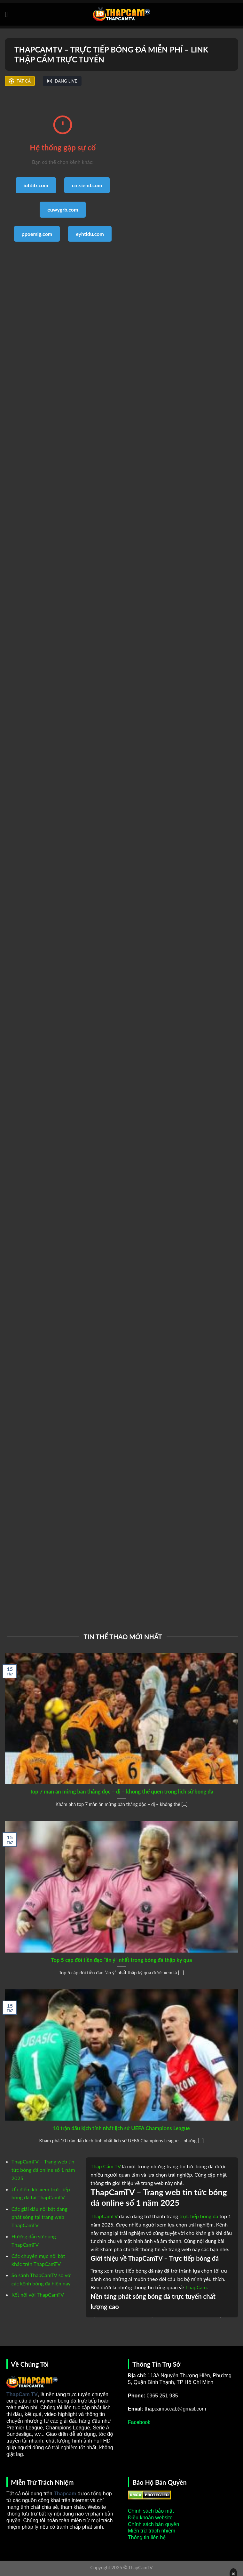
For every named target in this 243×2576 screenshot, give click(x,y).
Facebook (139, 2422)
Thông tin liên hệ (147, 2537)
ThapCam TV (22, 2394)
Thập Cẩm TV (105, 2166)
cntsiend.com (87, 185)
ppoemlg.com (37, 234)
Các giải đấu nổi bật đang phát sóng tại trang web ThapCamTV (39, 2217)
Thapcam (65, 2493)
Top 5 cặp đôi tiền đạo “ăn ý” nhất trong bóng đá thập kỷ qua (121, 1960)
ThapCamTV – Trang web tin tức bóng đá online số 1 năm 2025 (43, 2169)
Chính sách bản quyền (153, 2524)
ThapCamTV (104, 2216)
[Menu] (8, 14)
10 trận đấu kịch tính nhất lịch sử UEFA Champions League (121, 2128)
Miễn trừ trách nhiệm (151, 2530)
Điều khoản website (150, 2517)
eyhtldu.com (90, 234)
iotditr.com (35, 185)
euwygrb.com (62, 209)
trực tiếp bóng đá (198, 2216)
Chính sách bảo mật (151, 2511)
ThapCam (196, 2287)
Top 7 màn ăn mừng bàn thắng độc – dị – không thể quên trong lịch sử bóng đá (121, 1791)
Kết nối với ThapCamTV (38, 2294)
